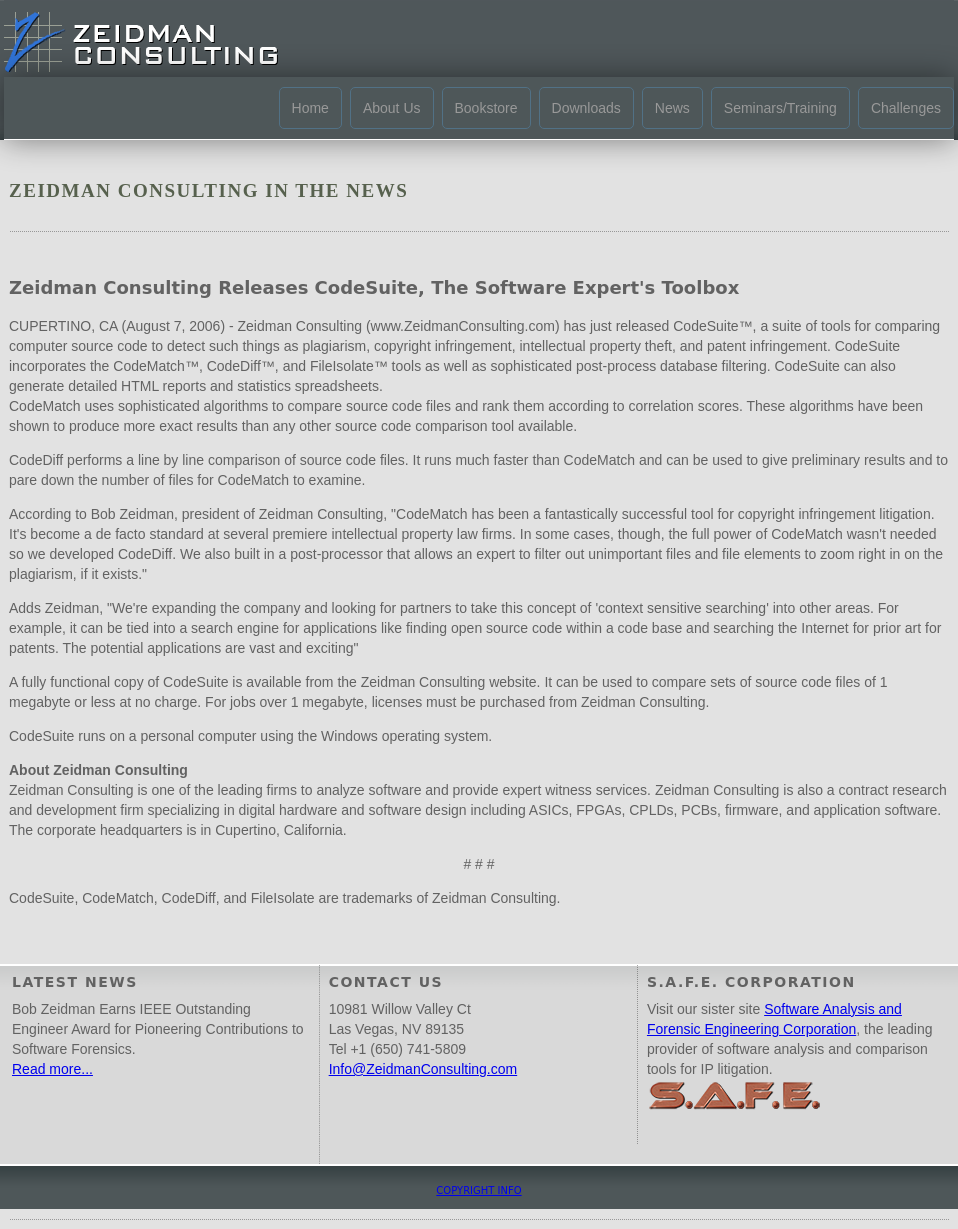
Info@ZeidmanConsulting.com (423, 1069)
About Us (392, 108)
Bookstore (486, 108)
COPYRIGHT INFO (478, 1190)
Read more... (52, 1069)
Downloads (586, 108)
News (672, 108)
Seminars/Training (780, 108)
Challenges (906, 108)
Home (310, 108)
